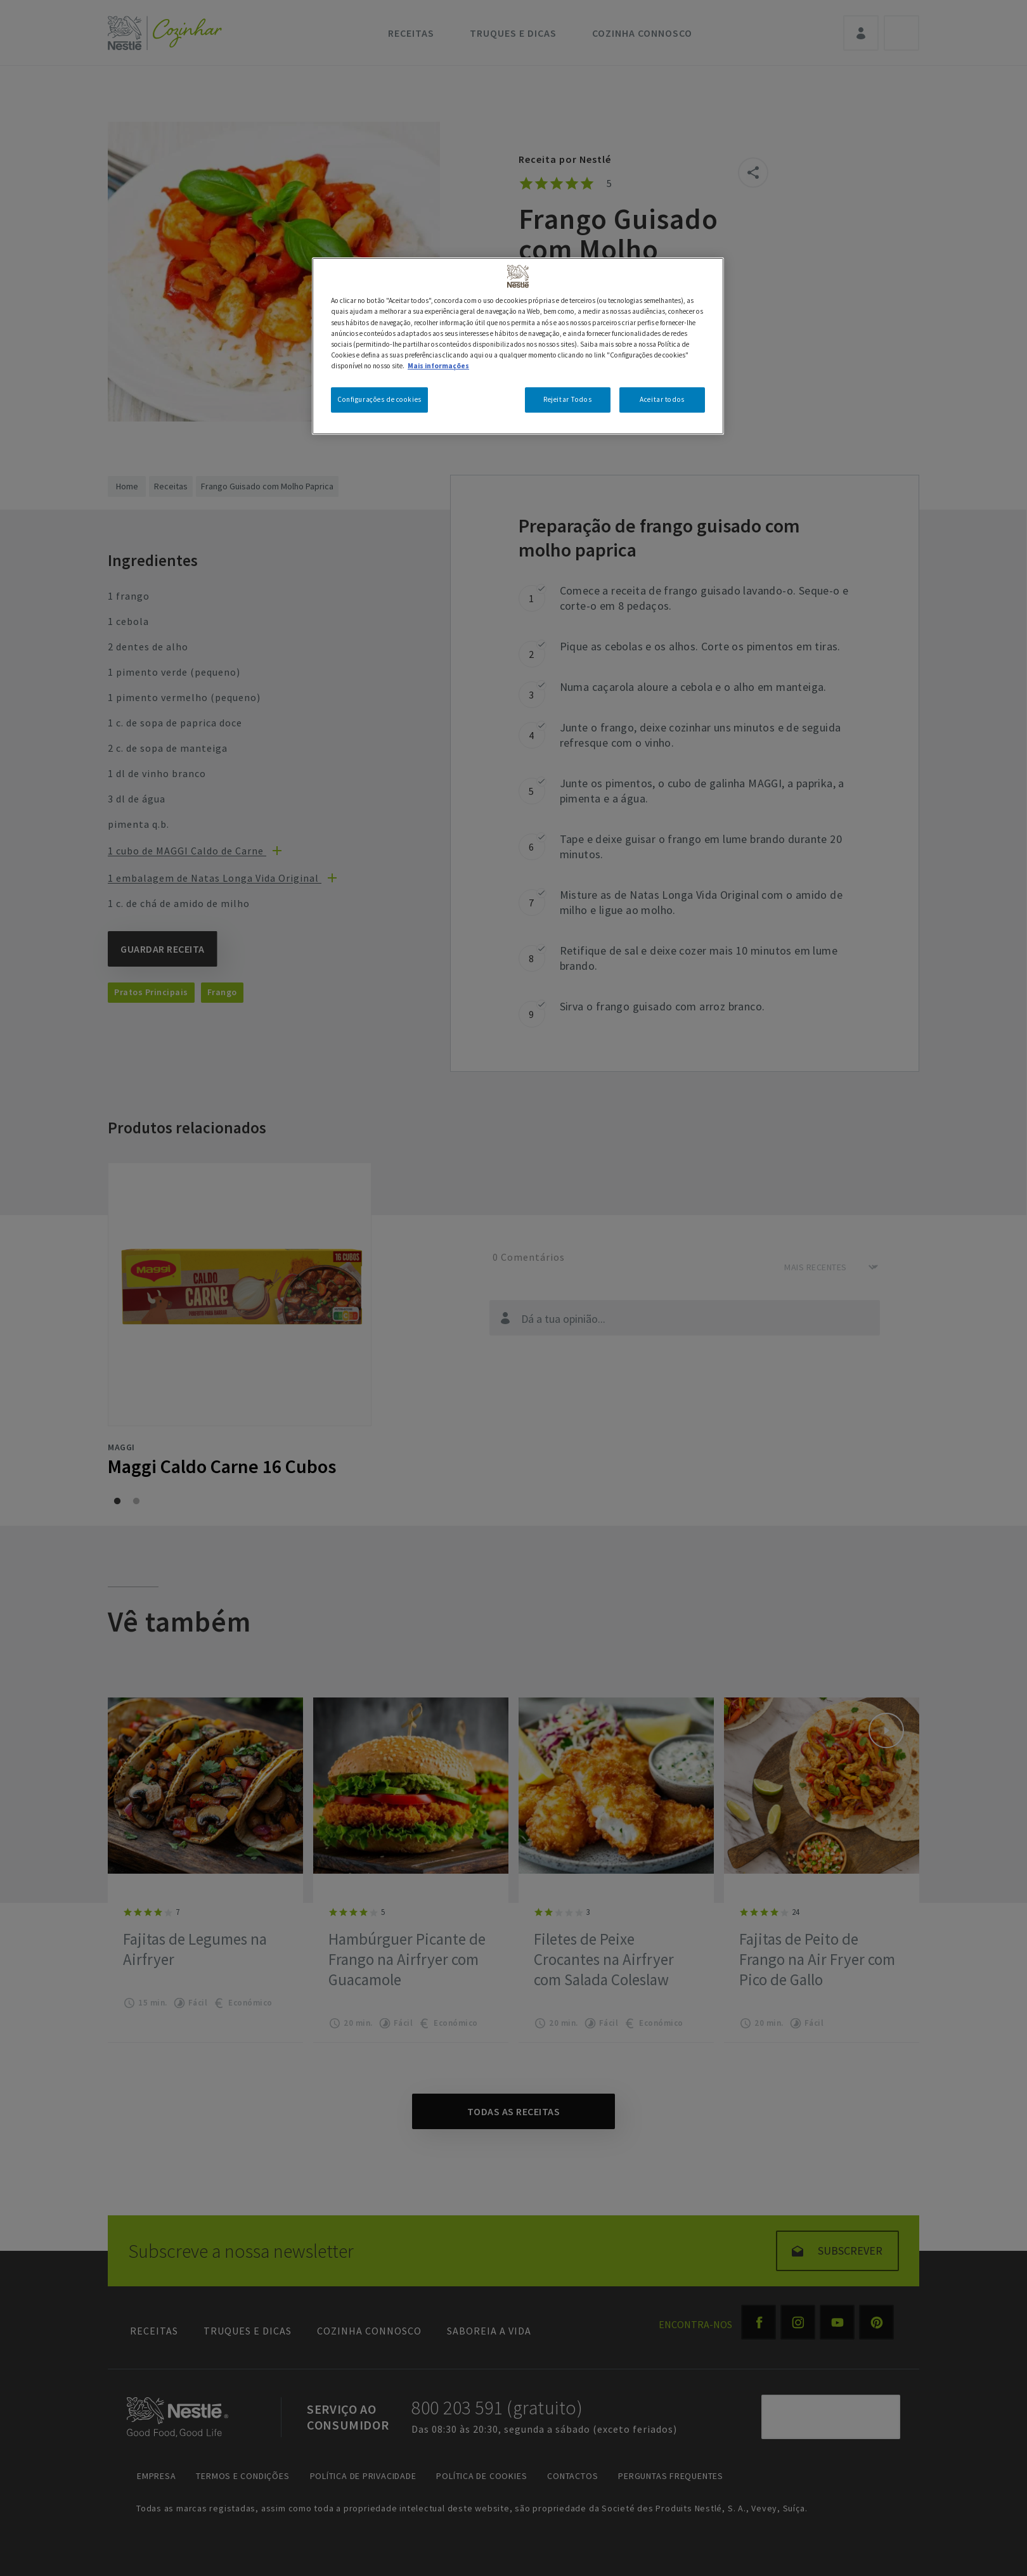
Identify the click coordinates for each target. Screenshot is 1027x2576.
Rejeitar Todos (567, 399)
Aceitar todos (662, 399)
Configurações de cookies (379, 399)
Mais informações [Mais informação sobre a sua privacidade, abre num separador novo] (438, 365)
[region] (518, 345)
